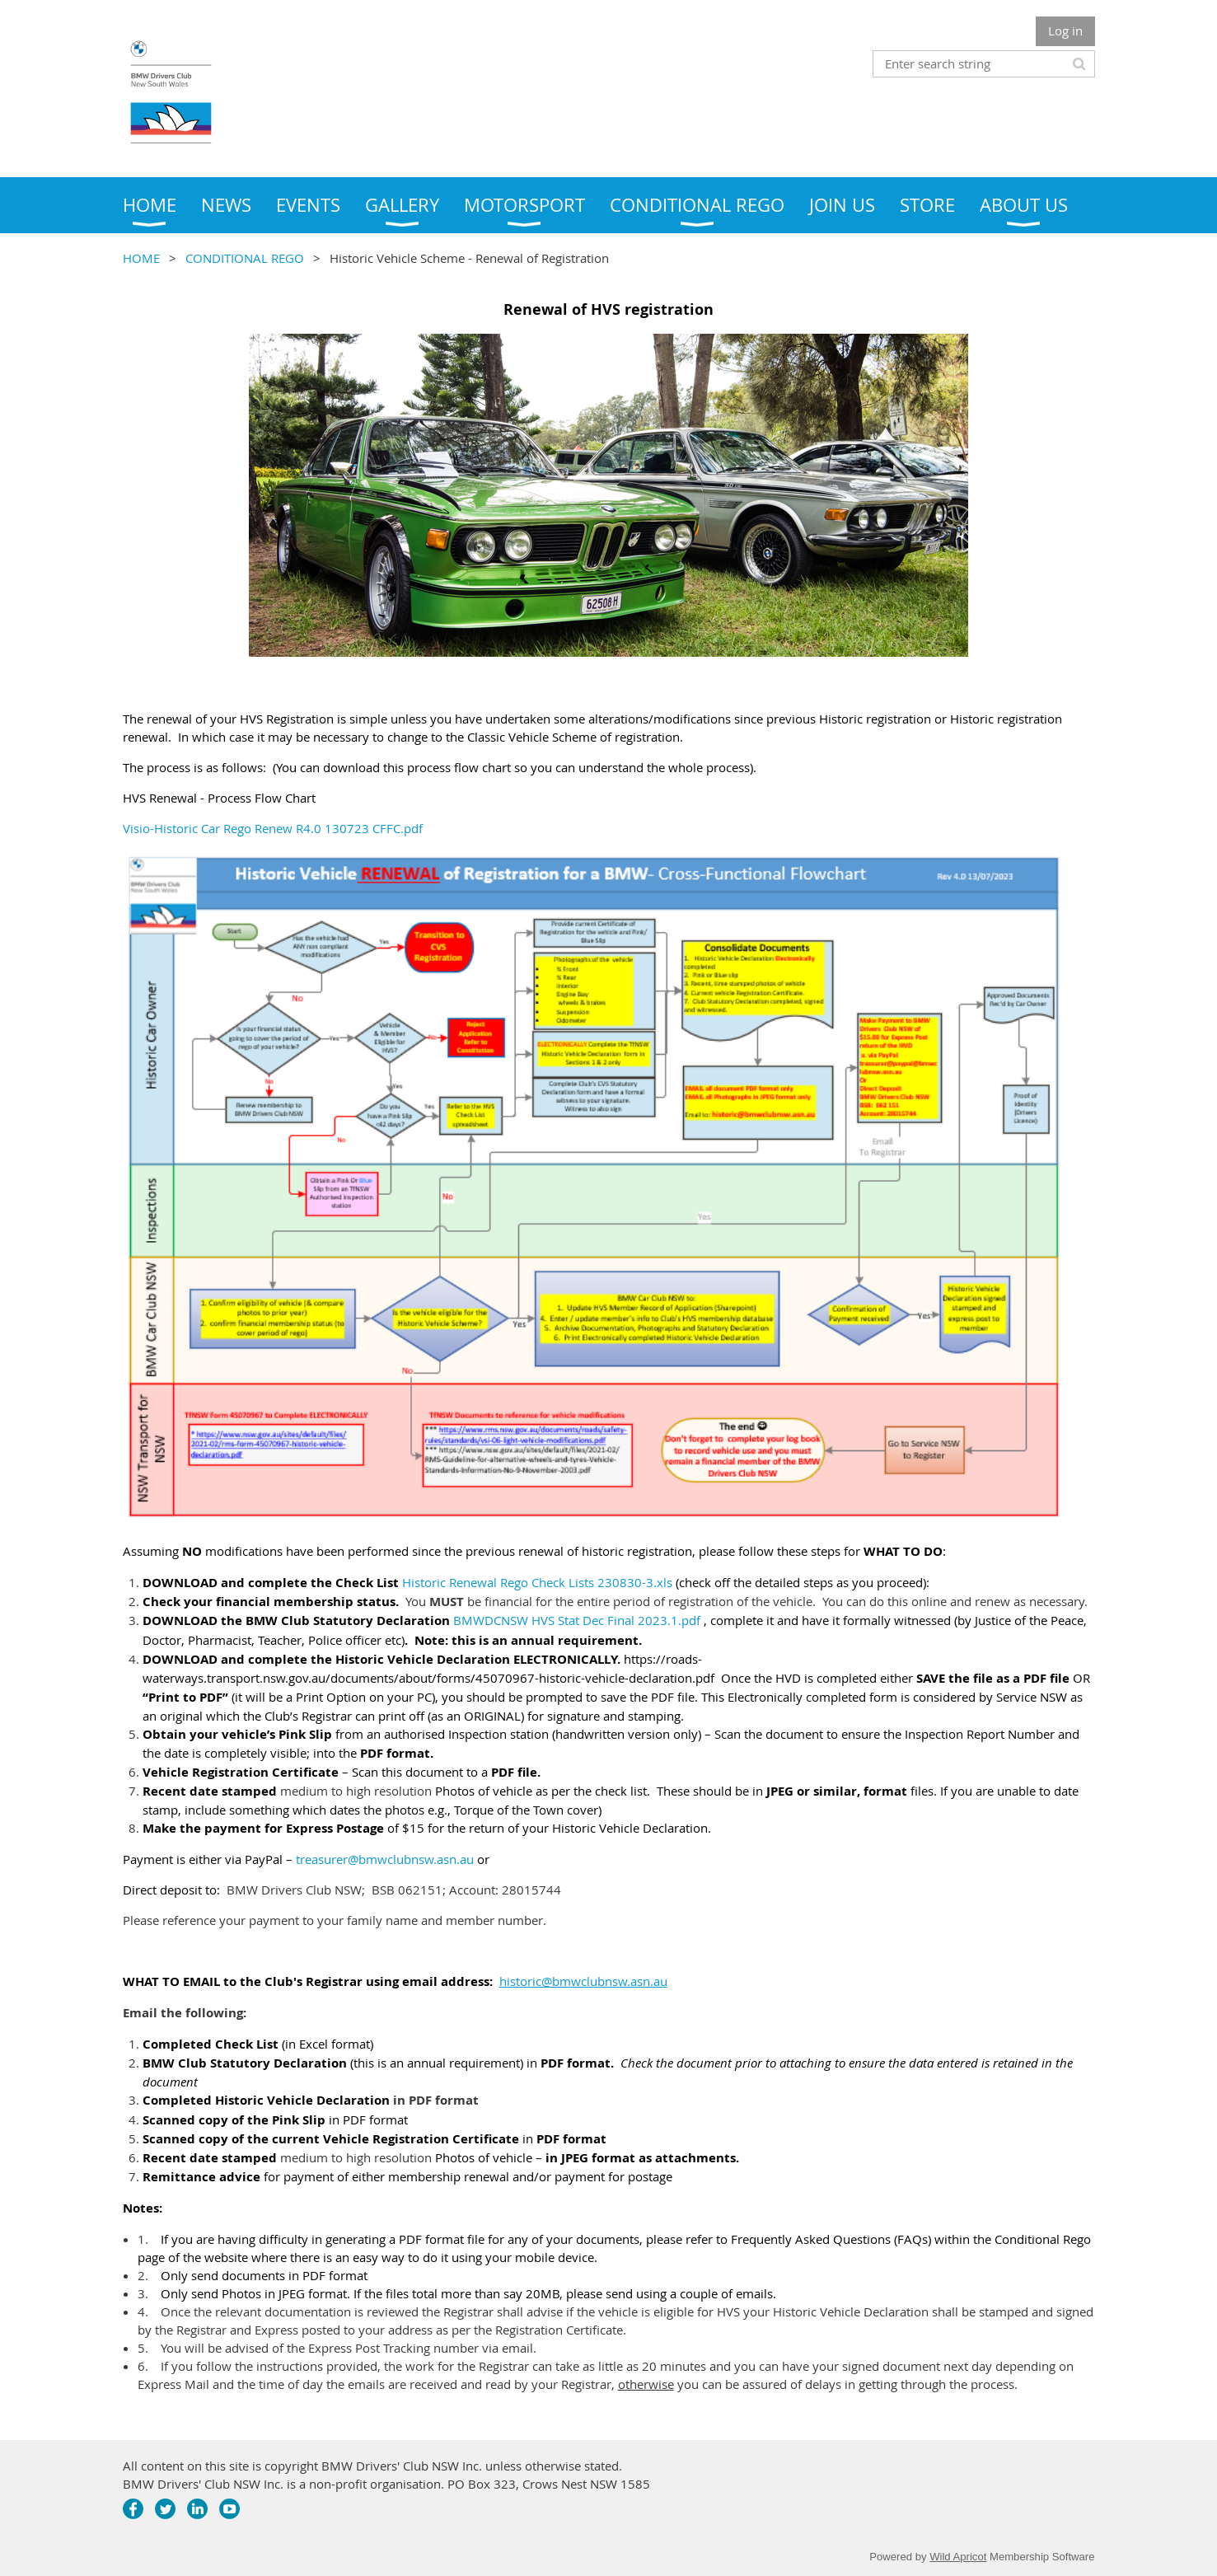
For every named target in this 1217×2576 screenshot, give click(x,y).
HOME (141, 258)
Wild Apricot (957, 2556)
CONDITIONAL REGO (244, 258)
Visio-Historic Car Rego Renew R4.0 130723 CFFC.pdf (273, 828)
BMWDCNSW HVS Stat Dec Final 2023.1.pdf (576, 1620)
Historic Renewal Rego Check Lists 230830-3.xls (537, 1582)
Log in (1065, 30)
